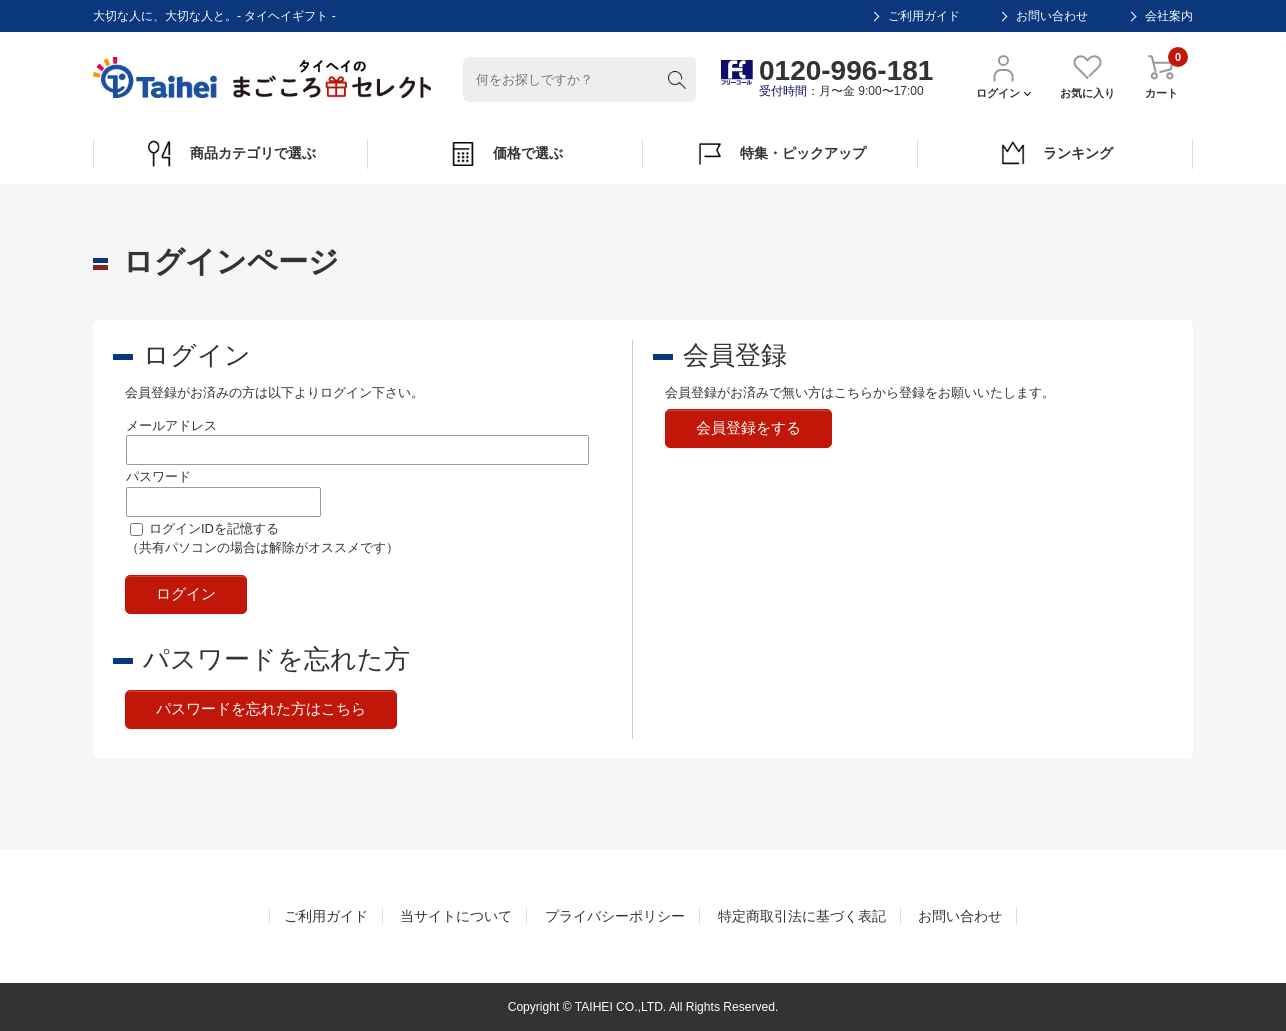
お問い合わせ (1052, 16)
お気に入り (1087, 75)
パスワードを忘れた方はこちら (261, 708)
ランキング (1055, 154)
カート (1161, 75)
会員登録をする (748, 427)
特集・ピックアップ (780, 154)
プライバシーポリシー (615, 916)
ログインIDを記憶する (214, 528)
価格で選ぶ (505, 154)
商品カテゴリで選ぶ (230, 154)
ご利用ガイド (924, 16)
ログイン (1003, 75)
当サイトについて (456, 916)
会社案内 (1169, 16)
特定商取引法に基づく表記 (802, 916)
